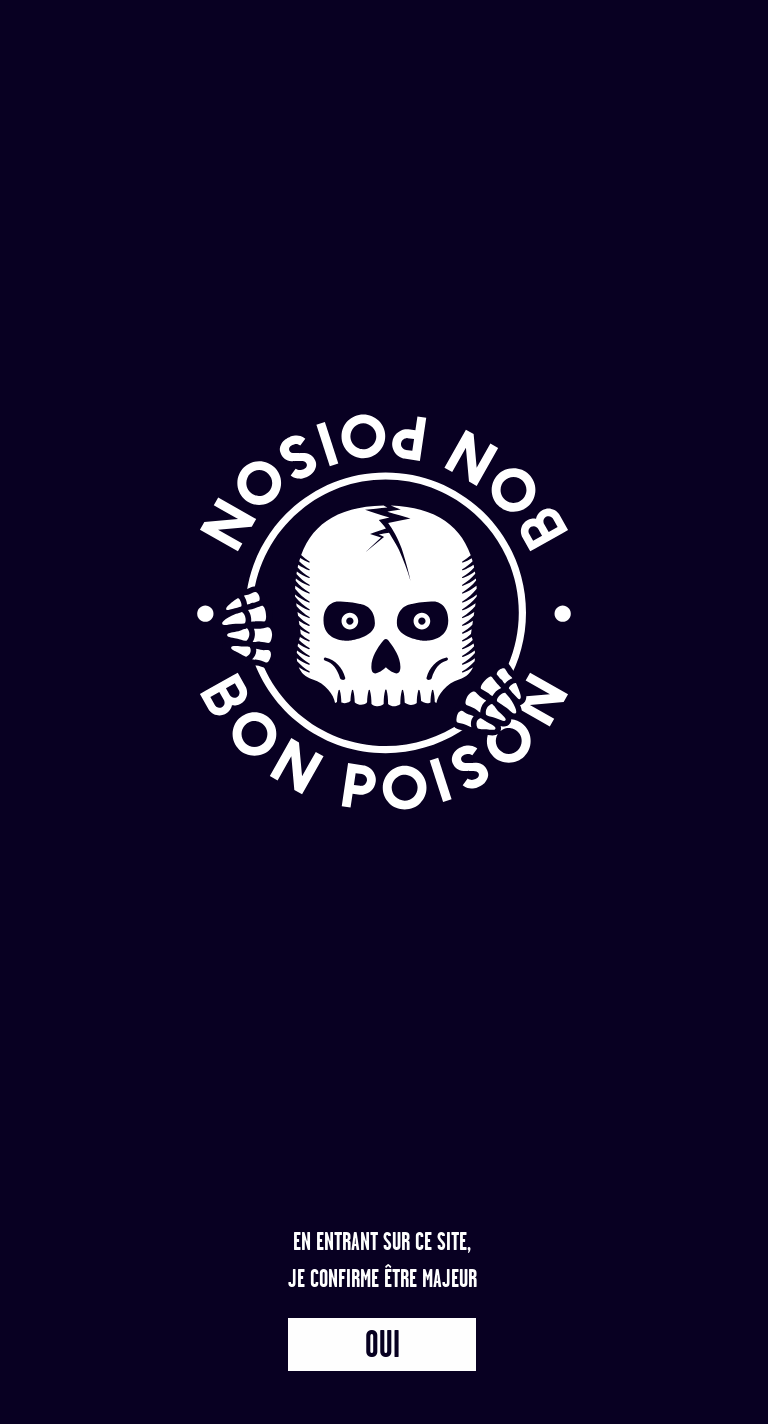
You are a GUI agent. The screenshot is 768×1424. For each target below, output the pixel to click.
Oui (382, 1345)
